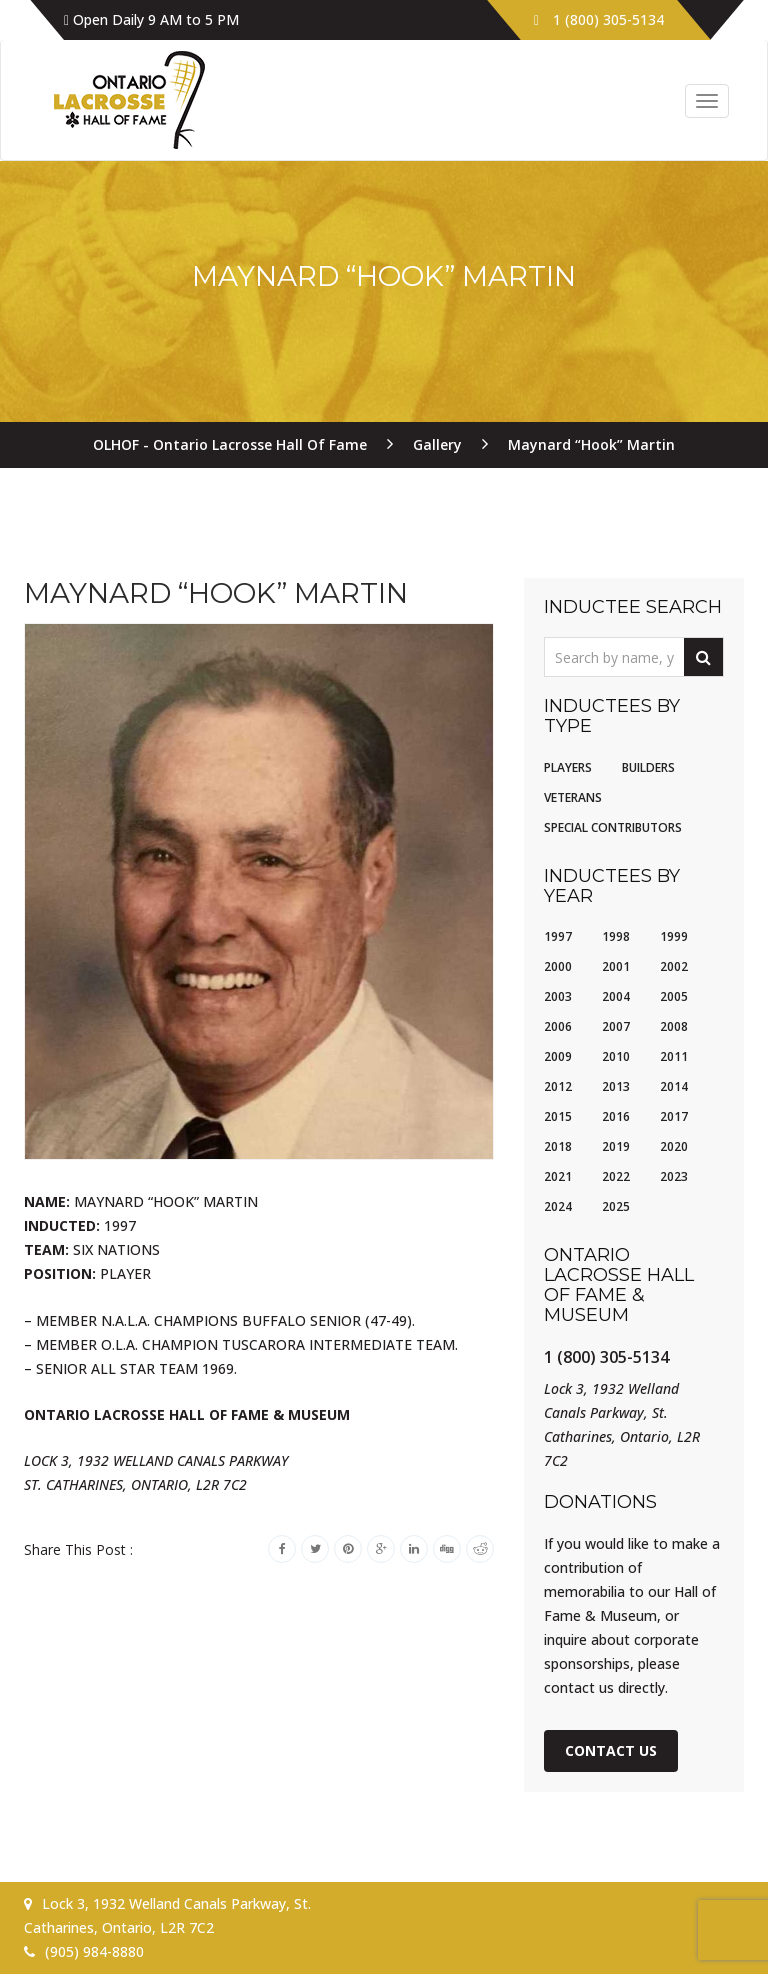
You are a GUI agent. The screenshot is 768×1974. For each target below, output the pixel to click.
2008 (674, 1026)
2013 (616, 1086)
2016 (616, 1116)
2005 (674, 996)
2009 (558, 1056)
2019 (616, 1146)
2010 (616, 1056)
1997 (558, 936)
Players (568, 767)
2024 (558, 1206)
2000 (558, 966)
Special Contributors (613, 827)
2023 (674, 1176)
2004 (616, 996)
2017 (674, 1116)
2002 (674, 966)
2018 (558, 1146)
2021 (558, 1176)
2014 (674, 1086)
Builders (648, 767)
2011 (674, 1056)
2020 (674, 1146)
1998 (616, 936)
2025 (616, 1206)
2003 (558, 996)
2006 (558, 1026)
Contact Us (611, 1750)
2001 (616, 966)
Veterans (573, 797)
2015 (558, 1116)
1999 (674, 936)
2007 (616, 1026)
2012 (558, 1086)
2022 (616, 1176)
